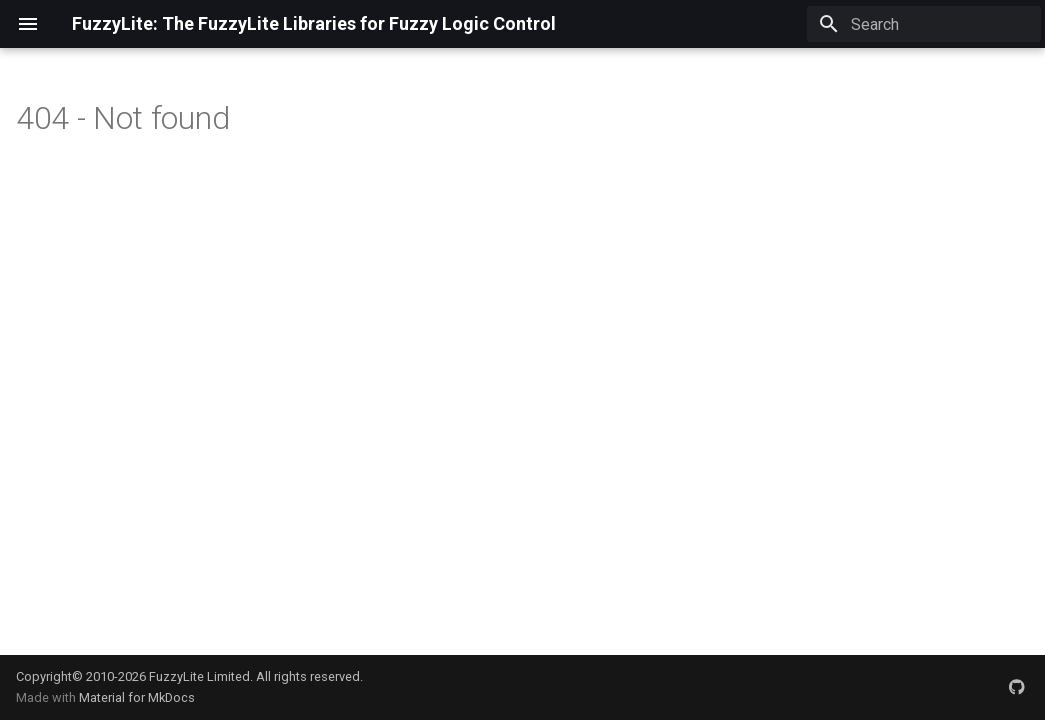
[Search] (924, 24)
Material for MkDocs (137, 697)
